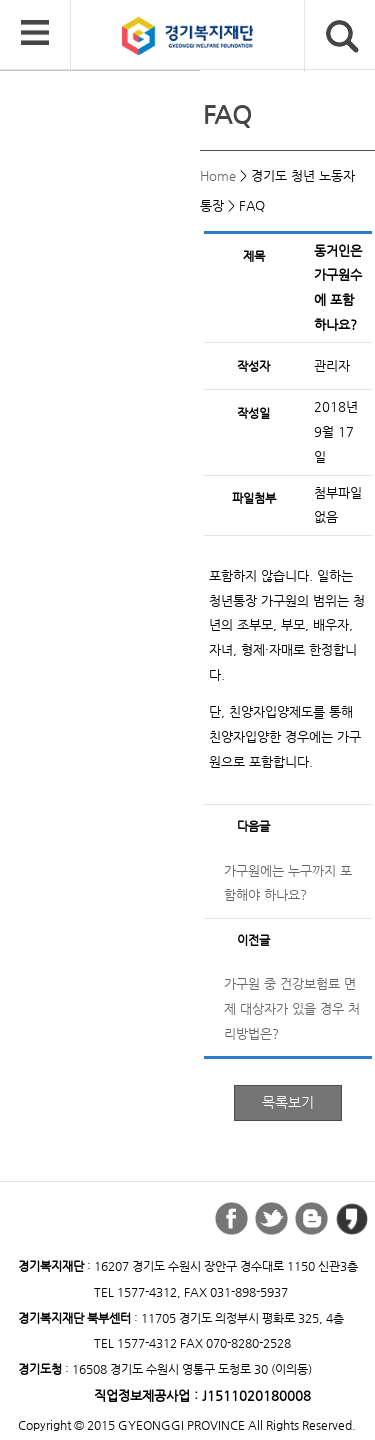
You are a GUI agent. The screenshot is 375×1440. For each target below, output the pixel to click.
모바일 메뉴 (35, 34)
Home (218, 175)
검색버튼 (342, 36)
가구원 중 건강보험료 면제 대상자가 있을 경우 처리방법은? (292, 1008)
